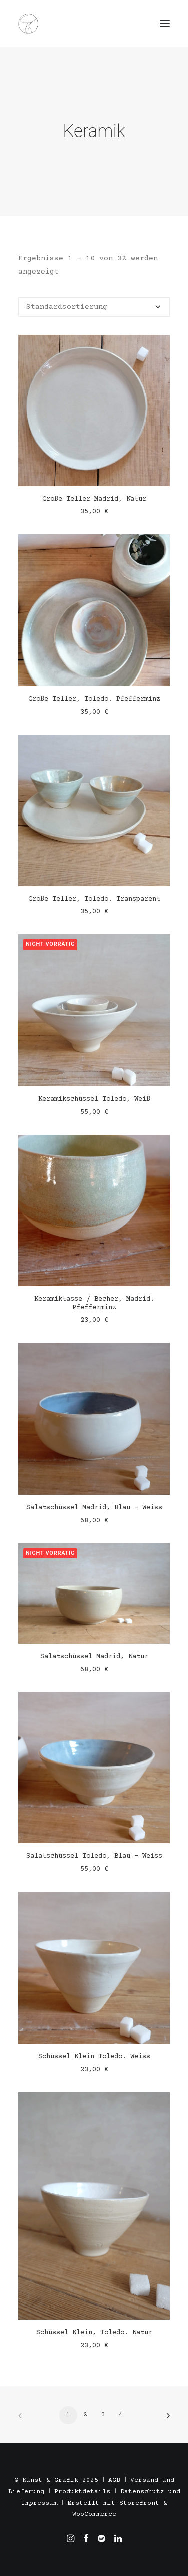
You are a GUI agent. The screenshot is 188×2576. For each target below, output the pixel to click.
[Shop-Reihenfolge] (94, 307)
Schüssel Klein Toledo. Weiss (94, 2057)
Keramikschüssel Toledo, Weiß (94, 1099)
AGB (114, 2480)
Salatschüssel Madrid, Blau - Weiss (94, 1508)
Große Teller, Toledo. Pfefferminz (94, 699)
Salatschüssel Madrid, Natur (94, 1657)
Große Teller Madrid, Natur (94, 499)
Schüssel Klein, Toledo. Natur (94, 2333)
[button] (165, 23)
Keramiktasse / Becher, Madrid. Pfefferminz (94, 1303)
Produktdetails (82, 2491)
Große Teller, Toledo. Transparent (94, 899)
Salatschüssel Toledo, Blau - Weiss (94, 1856)
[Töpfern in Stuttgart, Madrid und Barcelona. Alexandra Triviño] (28, 24)
